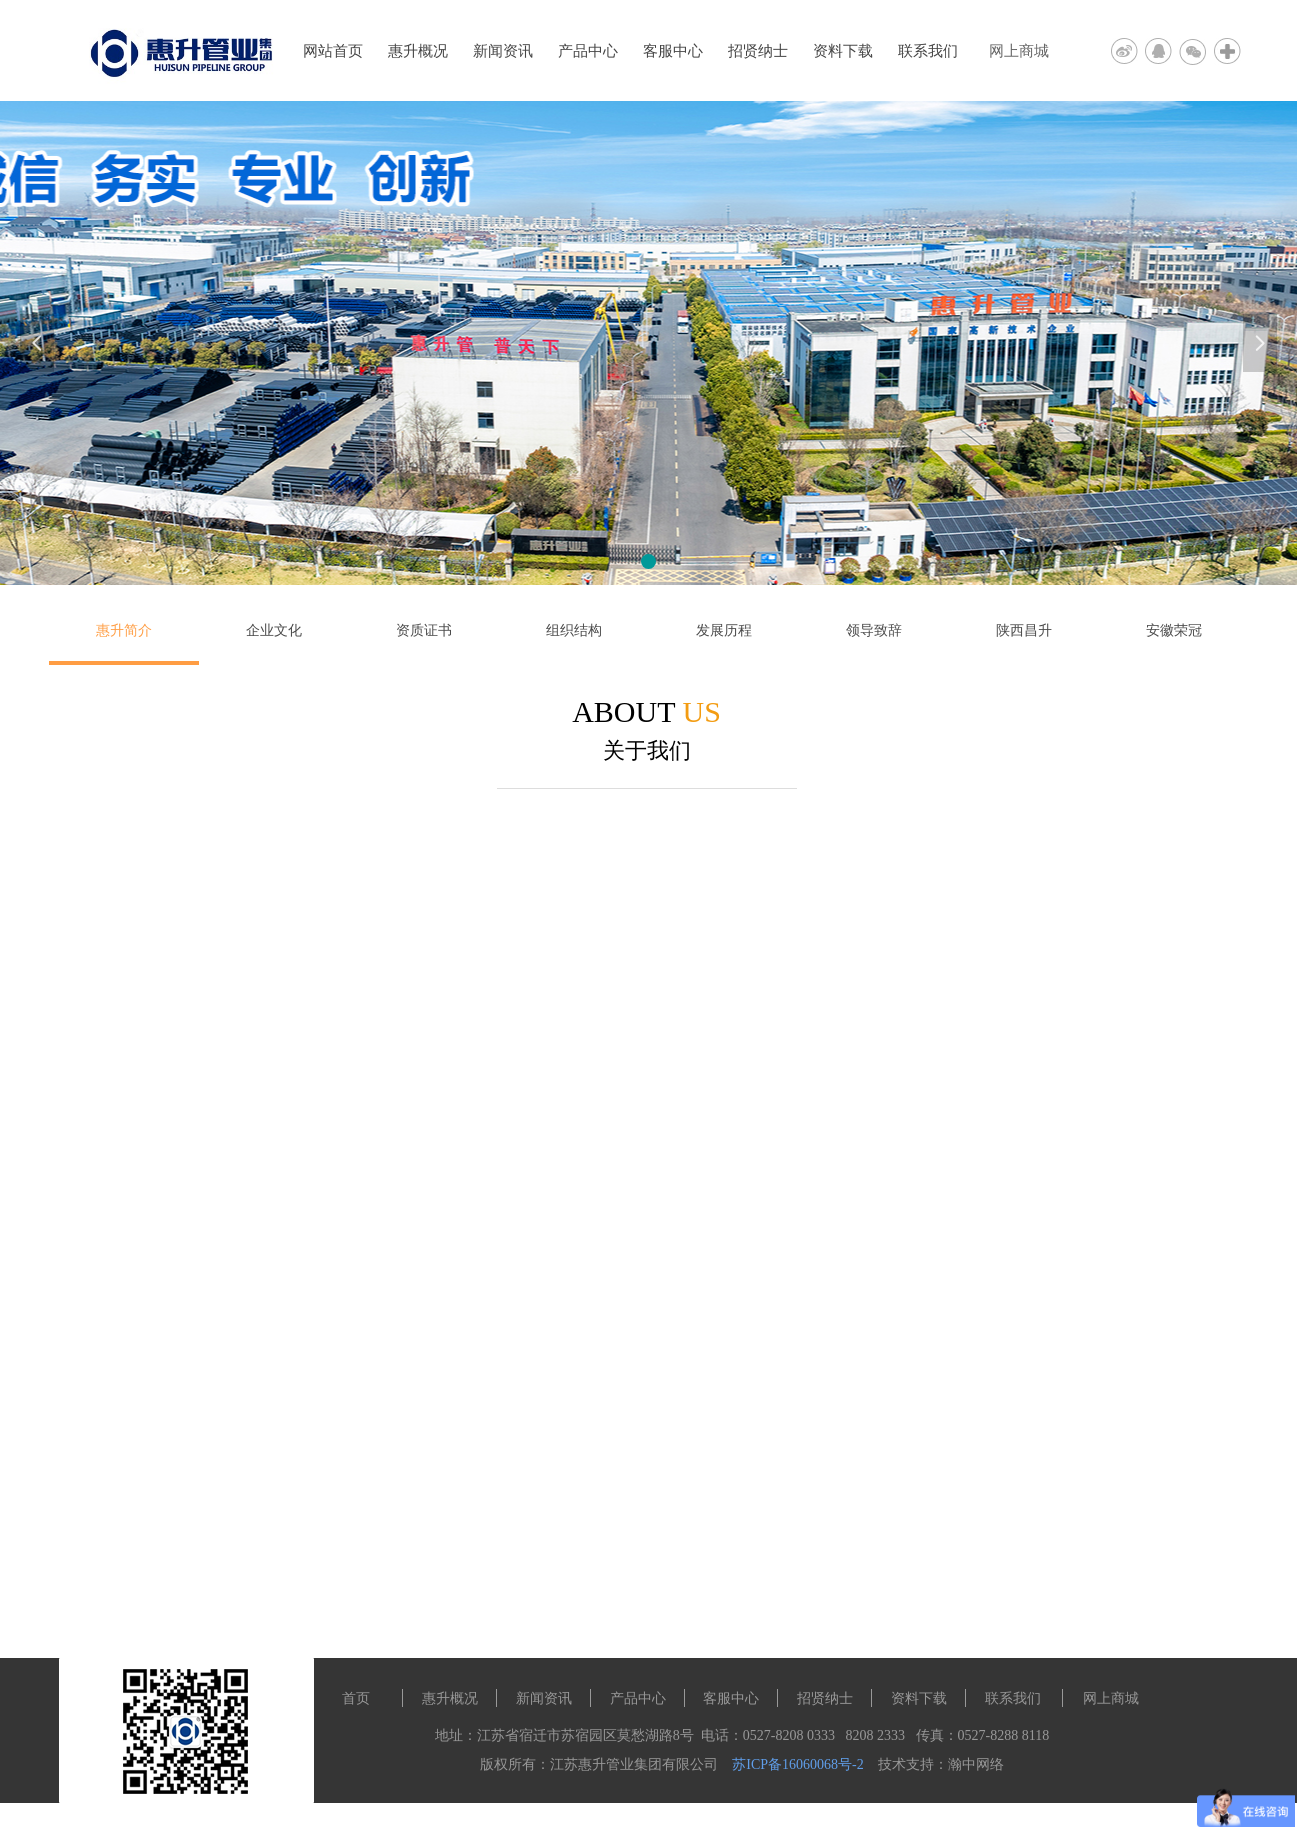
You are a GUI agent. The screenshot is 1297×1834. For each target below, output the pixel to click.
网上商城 (1019, 51)
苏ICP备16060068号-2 (797, 1764)
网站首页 (333, 51)
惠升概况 (418, 51)
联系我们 (928, 51)
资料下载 (843, 51)
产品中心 (588, 51)
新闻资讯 (503, 51)
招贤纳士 (758, 51)
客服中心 (673, 51)
